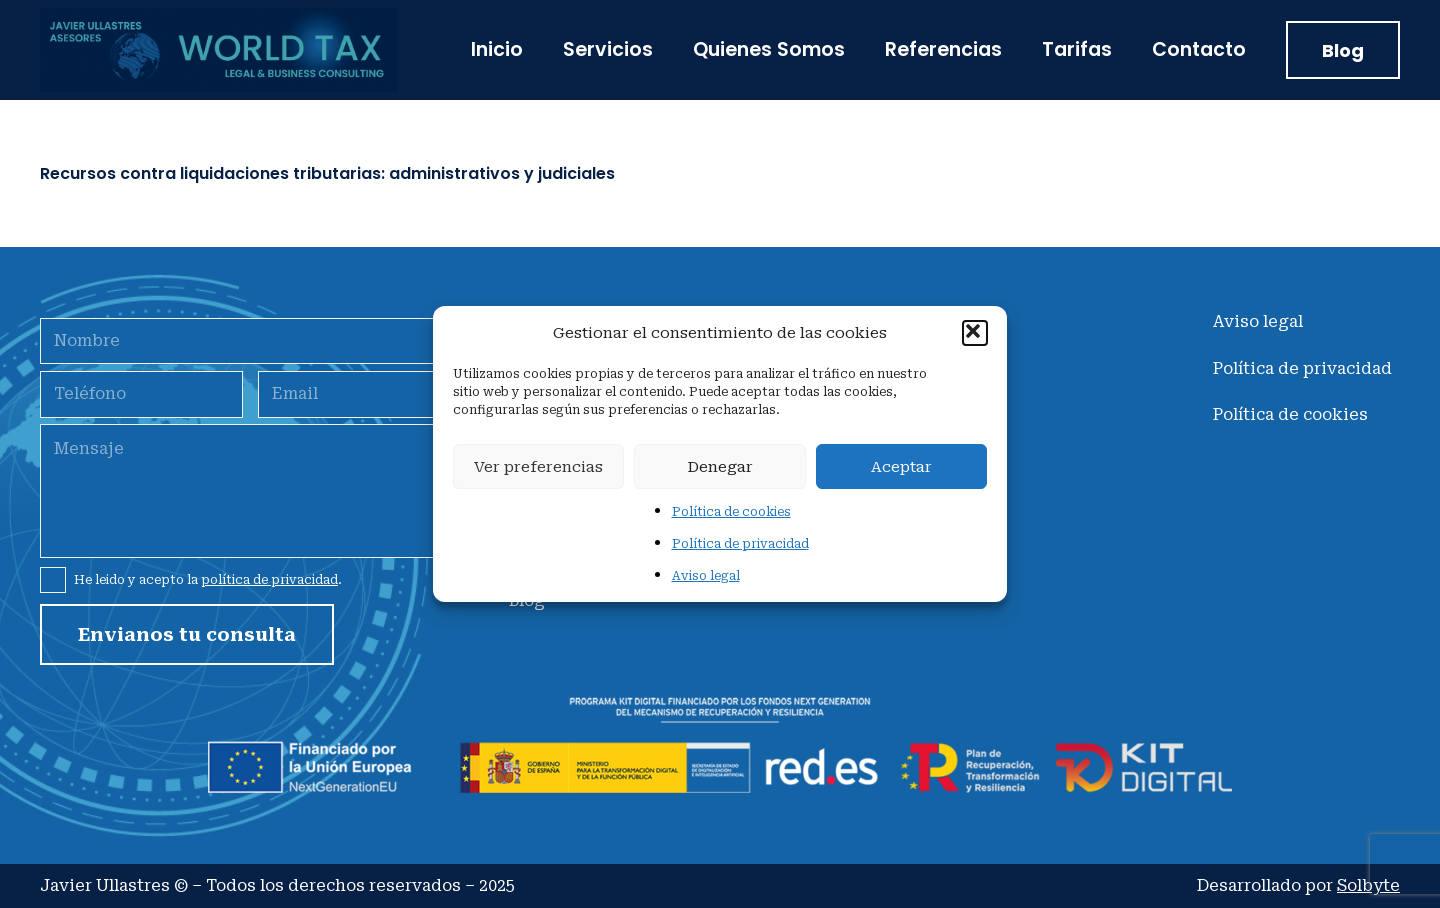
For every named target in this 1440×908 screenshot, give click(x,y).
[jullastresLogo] (219, 50)
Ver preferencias (538, 467)
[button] (975, 333)
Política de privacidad (740, 544)
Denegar (720, 467)
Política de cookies (731, 512)
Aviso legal (706, 576)
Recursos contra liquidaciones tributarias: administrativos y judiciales (327, 173)
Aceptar (901, 467)
